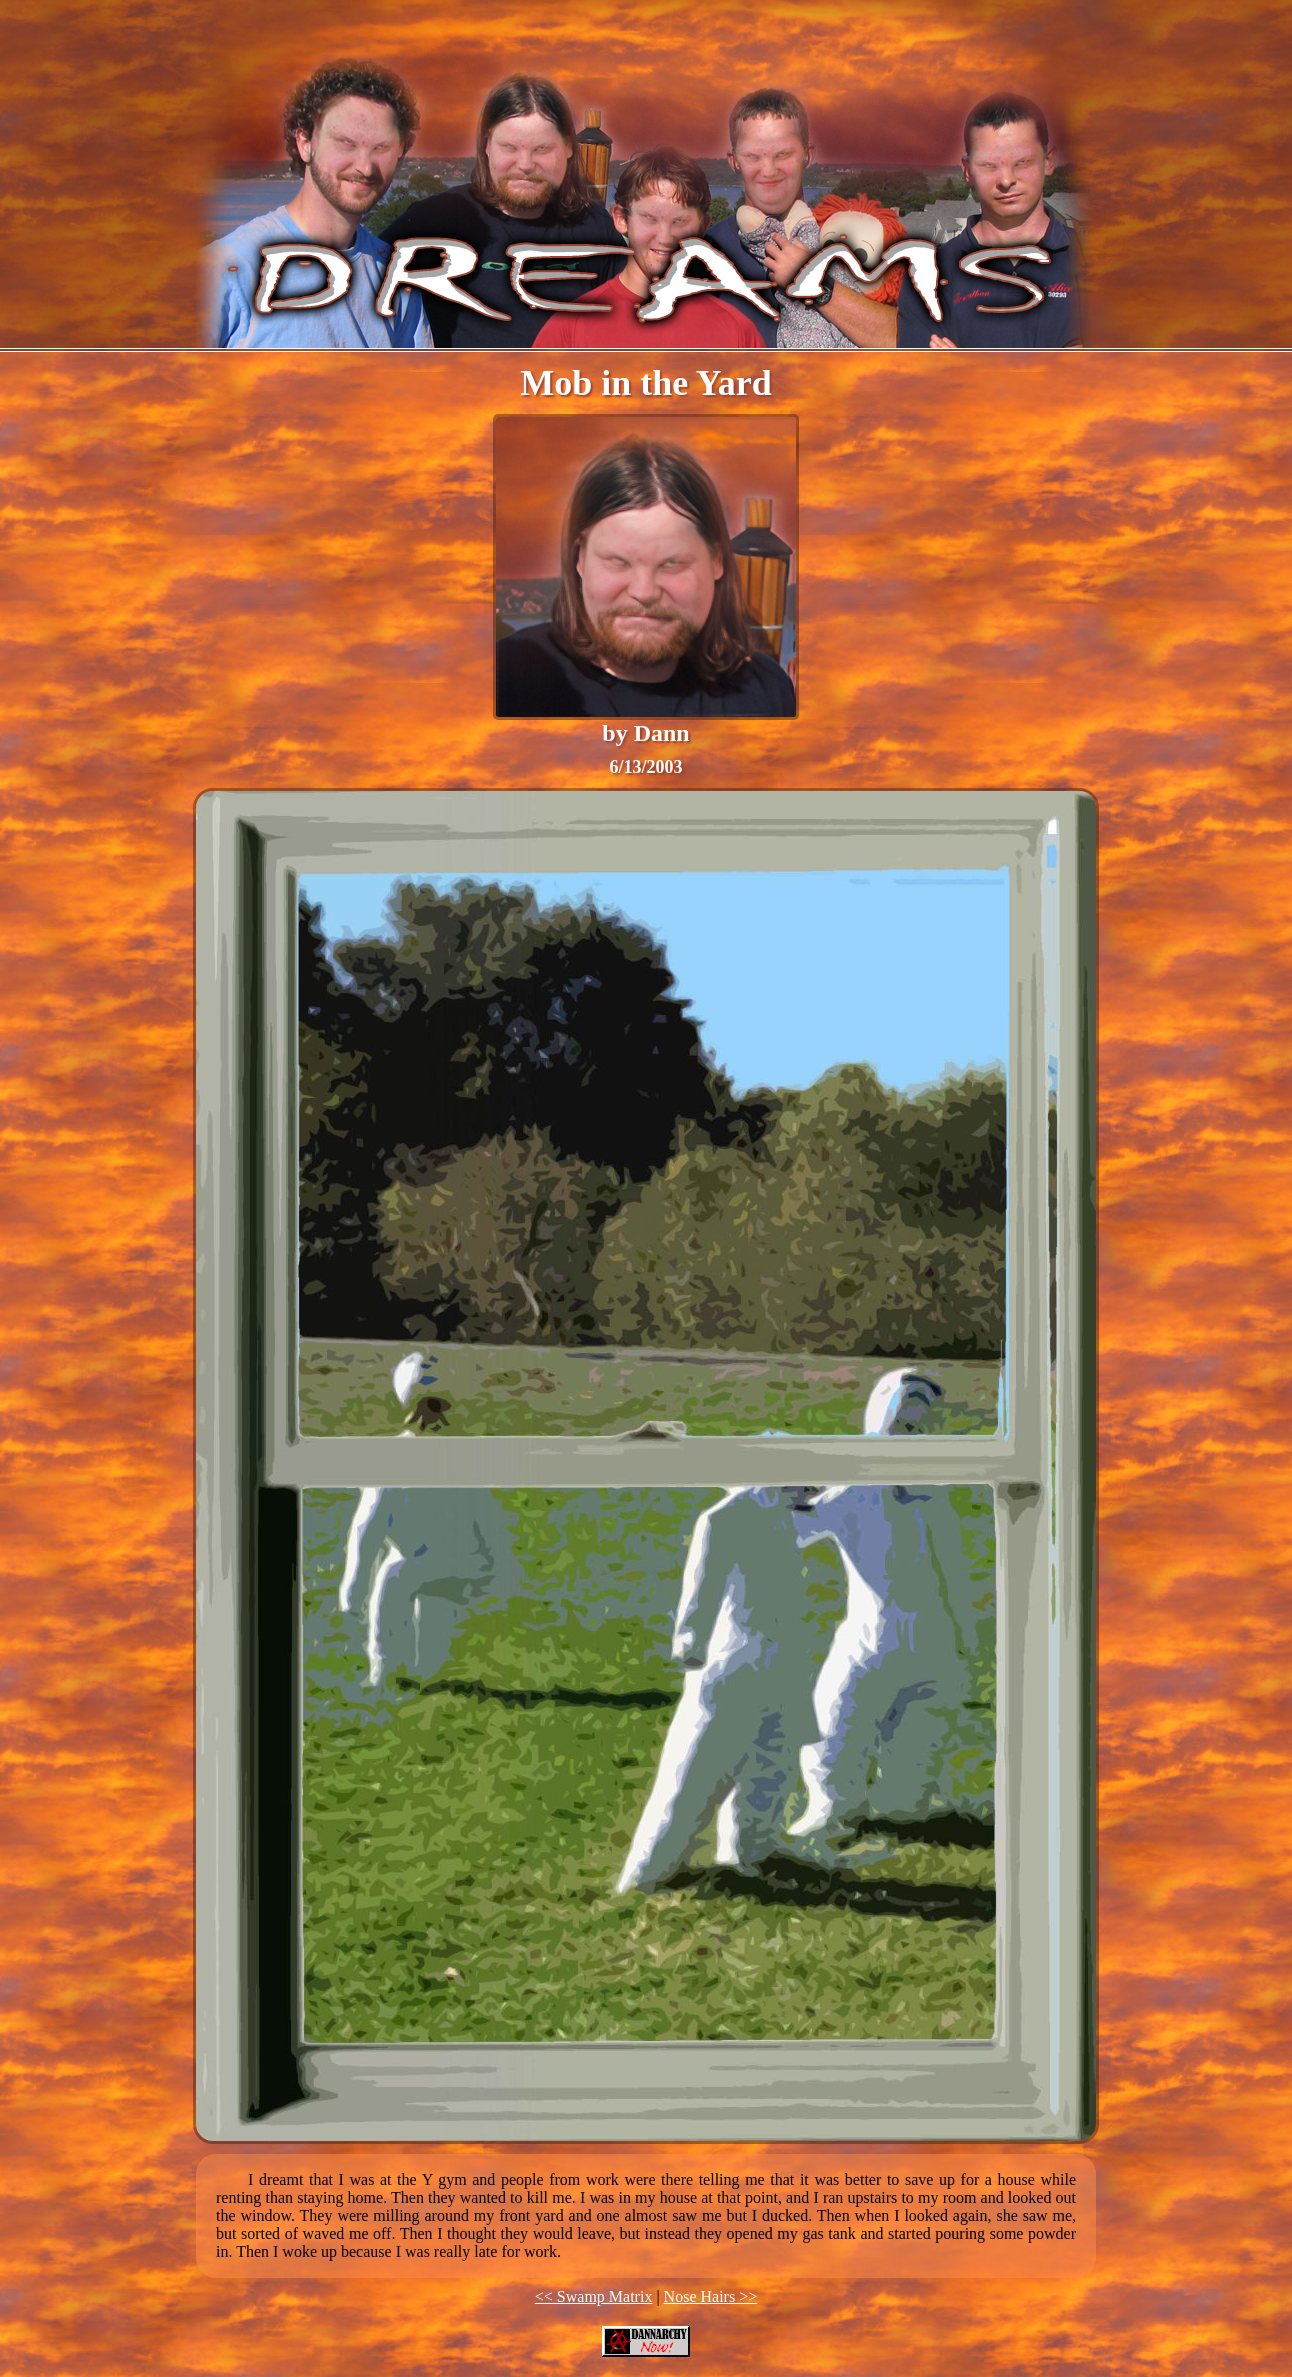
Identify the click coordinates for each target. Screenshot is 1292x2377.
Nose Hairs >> (711, 2296)
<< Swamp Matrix (594, 2296)
